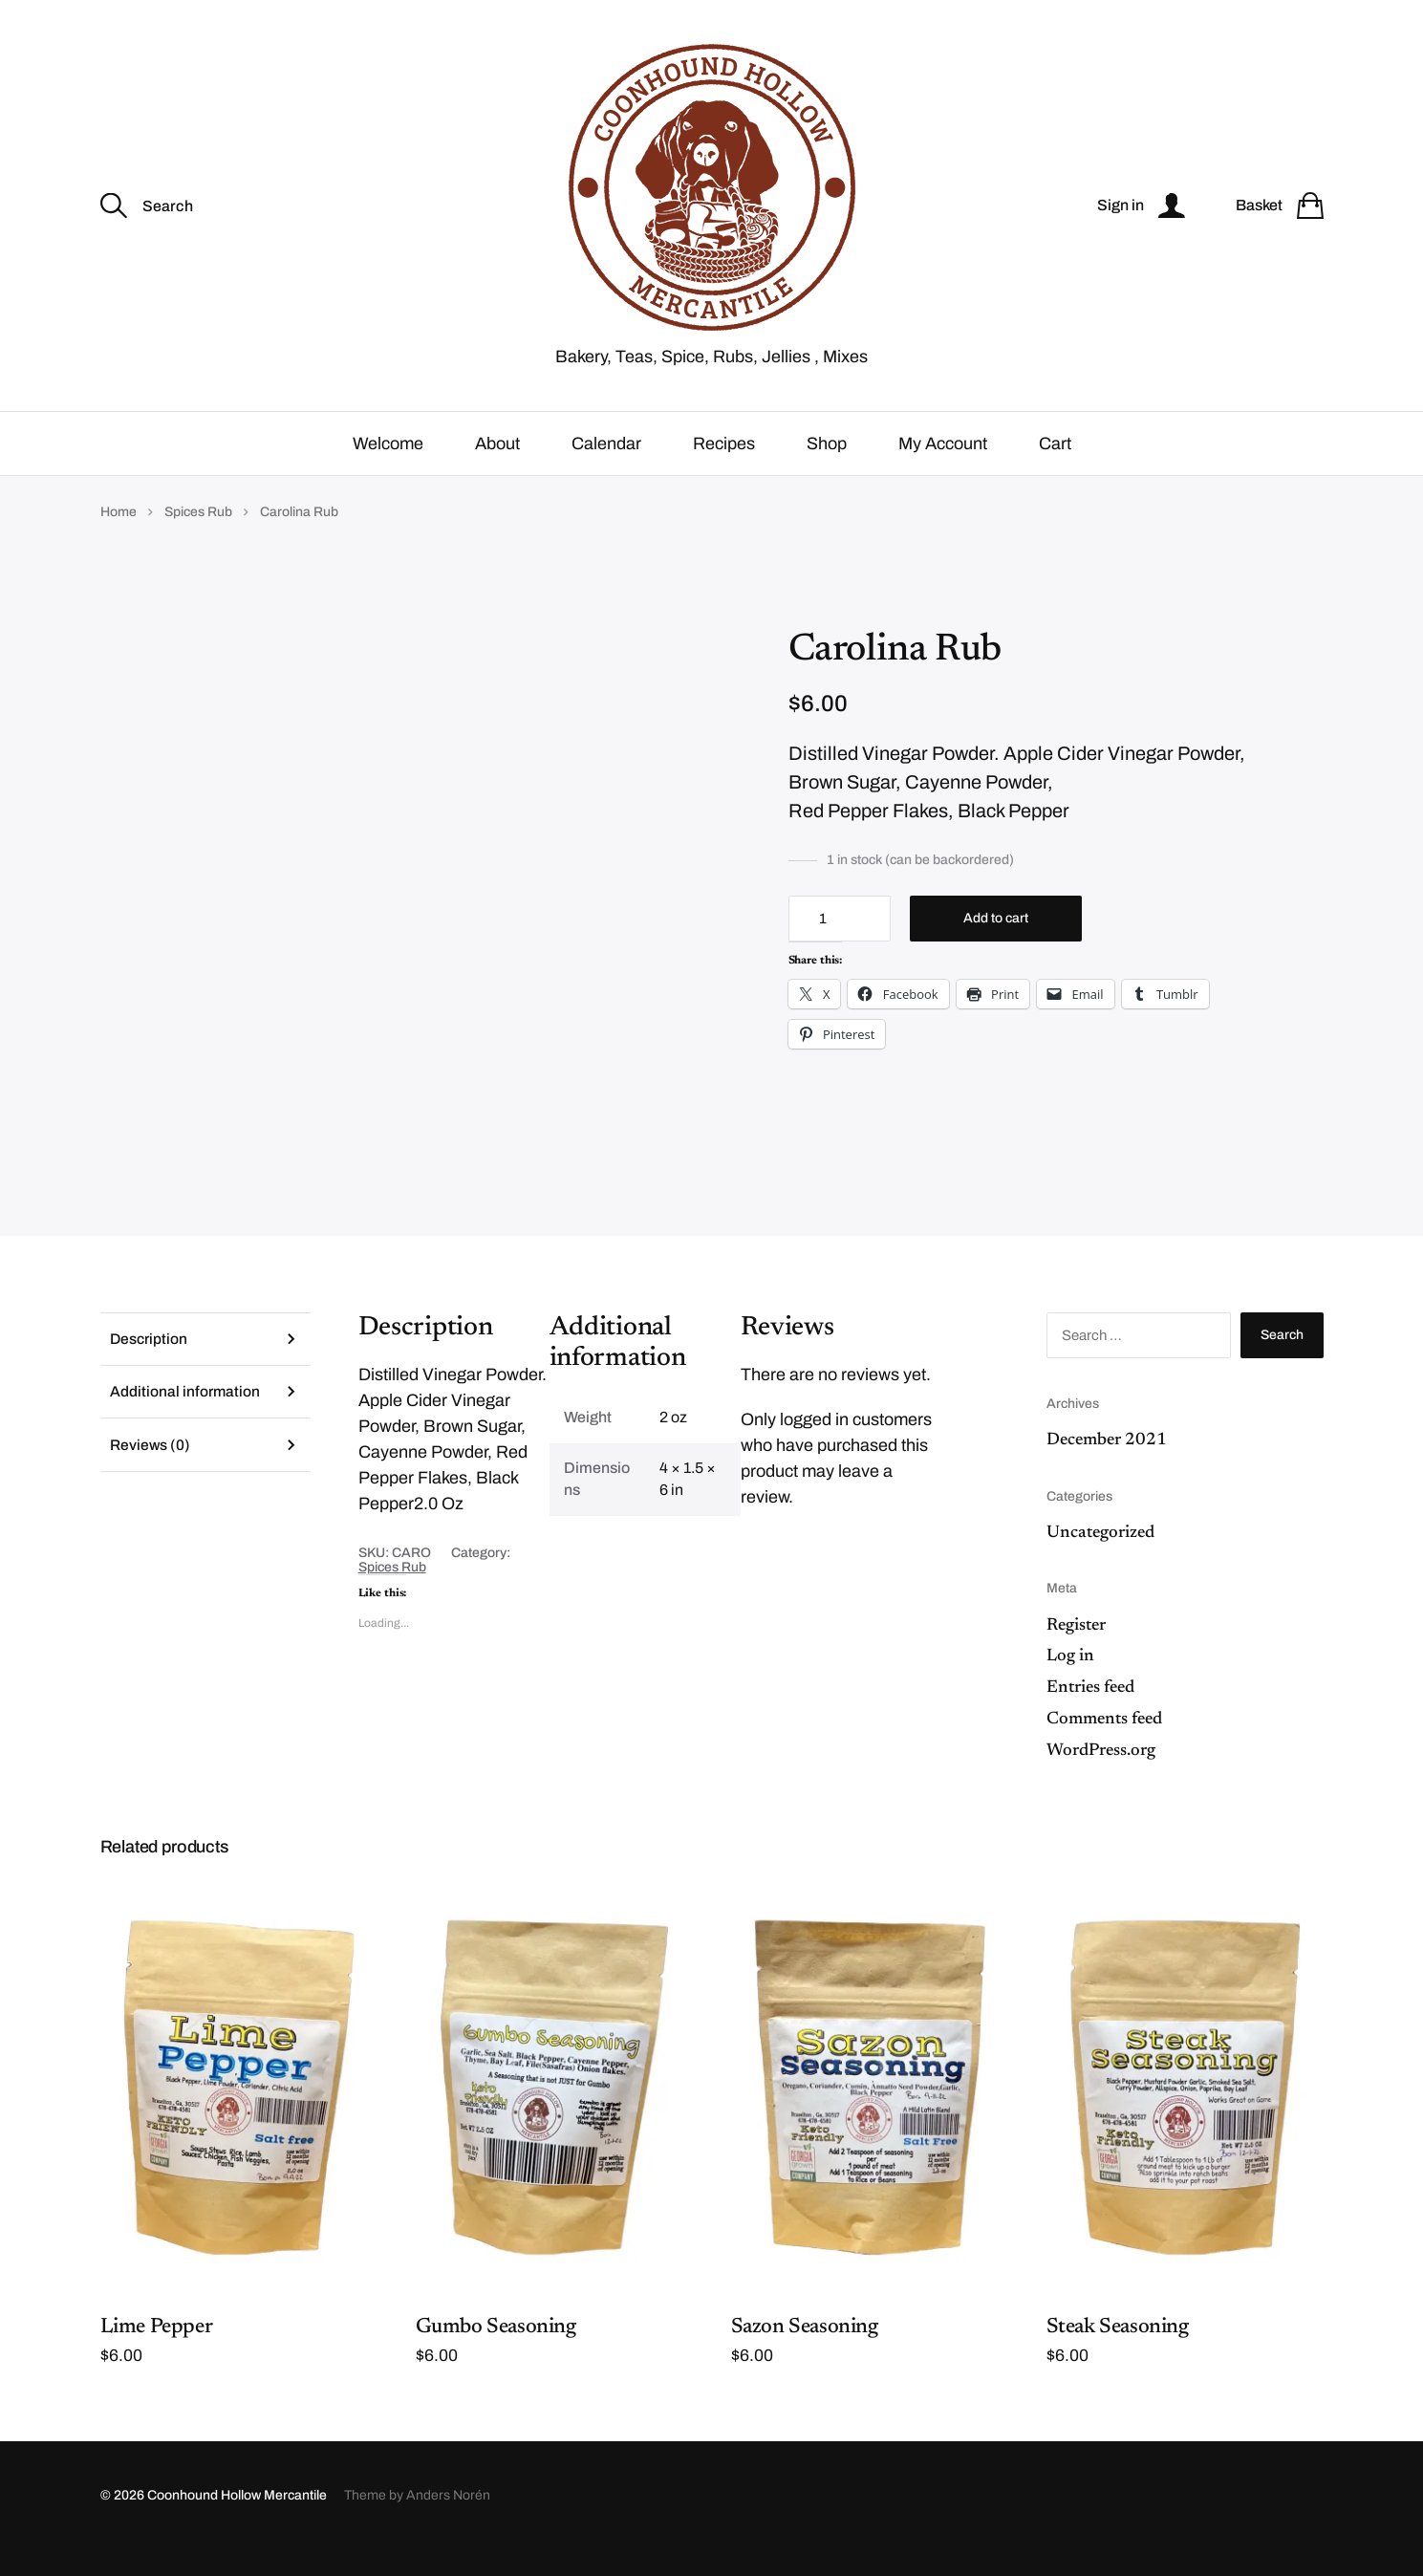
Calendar (606, 468)
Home (118, 537)
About (497, 468)
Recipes (724, 468)
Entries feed (1090, 1712)
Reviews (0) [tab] (151, 1473)
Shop (827, 468)
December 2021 (1106, 1465)
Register (1076, 1650)
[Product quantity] (839, 944)
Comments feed (1104, 1744)
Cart (1055, 468)
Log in (1070, 1682)
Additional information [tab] (186, 1419)
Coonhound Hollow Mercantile (237, 2521)
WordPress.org (1100, 1776)
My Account (942, 468)
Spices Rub (198, 537)
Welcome (388, 468)
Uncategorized (1100, 1558)
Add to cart (995, 944)
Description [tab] (150, 1364)
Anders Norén (448, 2521)
